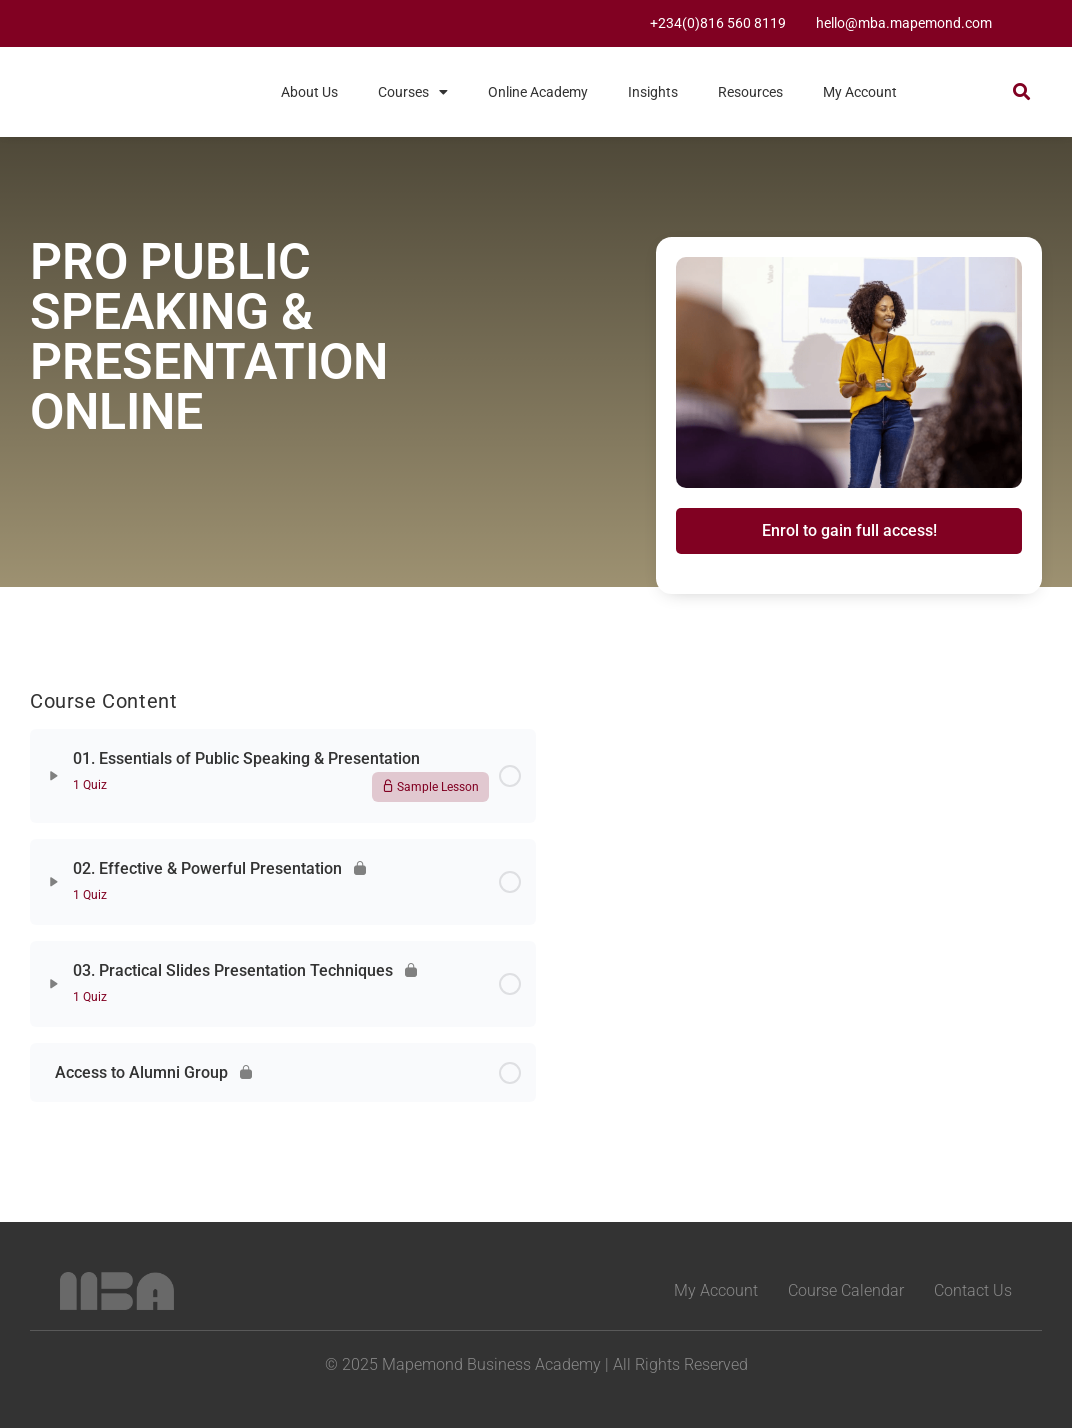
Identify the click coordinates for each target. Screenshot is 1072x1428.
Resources (750, 92)
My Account (860, 92)
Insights (653, 92)
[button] (1022, 91)
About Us (309, 92)
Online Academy (538, 92)
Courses (413, 92)
